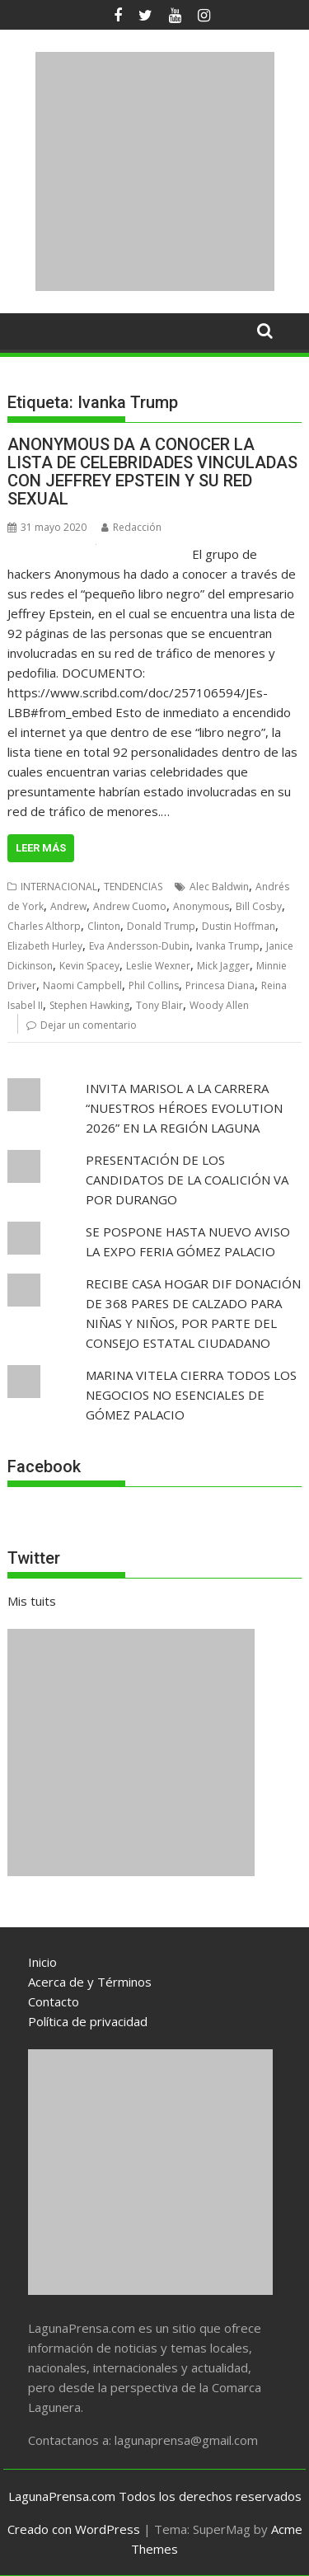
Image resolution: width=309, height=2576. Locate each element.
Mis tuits (31, 1601)
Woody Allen (219, 1005)
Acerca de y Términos (90, 1981)
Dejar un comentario (88, 1025)
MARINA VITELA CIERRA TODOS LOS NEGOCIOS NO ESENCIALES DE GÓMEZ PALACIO (191, 1395)
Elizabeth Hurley (44, 946)
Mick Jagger (223, 966)
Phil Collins (154, 985)
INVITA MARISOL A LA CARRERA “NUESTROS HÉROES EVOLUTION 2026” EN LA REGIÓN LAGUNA (184, 1108)
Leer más (41, 848)
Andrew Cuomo (129, 906)
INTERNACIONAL (59, 887)
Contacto (53, 2001)
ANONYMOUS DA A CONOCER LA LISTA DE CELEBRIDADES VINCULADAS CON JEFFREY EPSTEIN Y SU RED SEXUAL (152, 471)
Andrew (68, 906)
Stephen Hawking (89, 1005)
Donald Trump (161, 926)
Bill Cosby (259, 906)
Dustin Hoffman (238, 926)
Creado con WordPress (73, 2529)
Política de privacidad (87, 2021)
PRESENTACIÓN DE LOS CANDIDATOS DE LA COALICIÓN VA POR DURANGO (187, 1180)
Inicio (42, 1962)
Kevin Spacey (89, 966)
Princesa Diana (220, 985)
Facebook (44, 1466)
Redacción (131, 527)
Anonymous (201, 906)
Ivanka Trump (228, 946)
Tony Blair (159, 1005)
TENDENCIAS (133, 887)
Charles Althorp (44, 926)
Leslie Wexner (158, 966)
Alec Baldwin (219, 887)
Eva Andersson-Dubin (139, 946)
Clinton (103, 926)
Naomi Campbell (82, 985)
